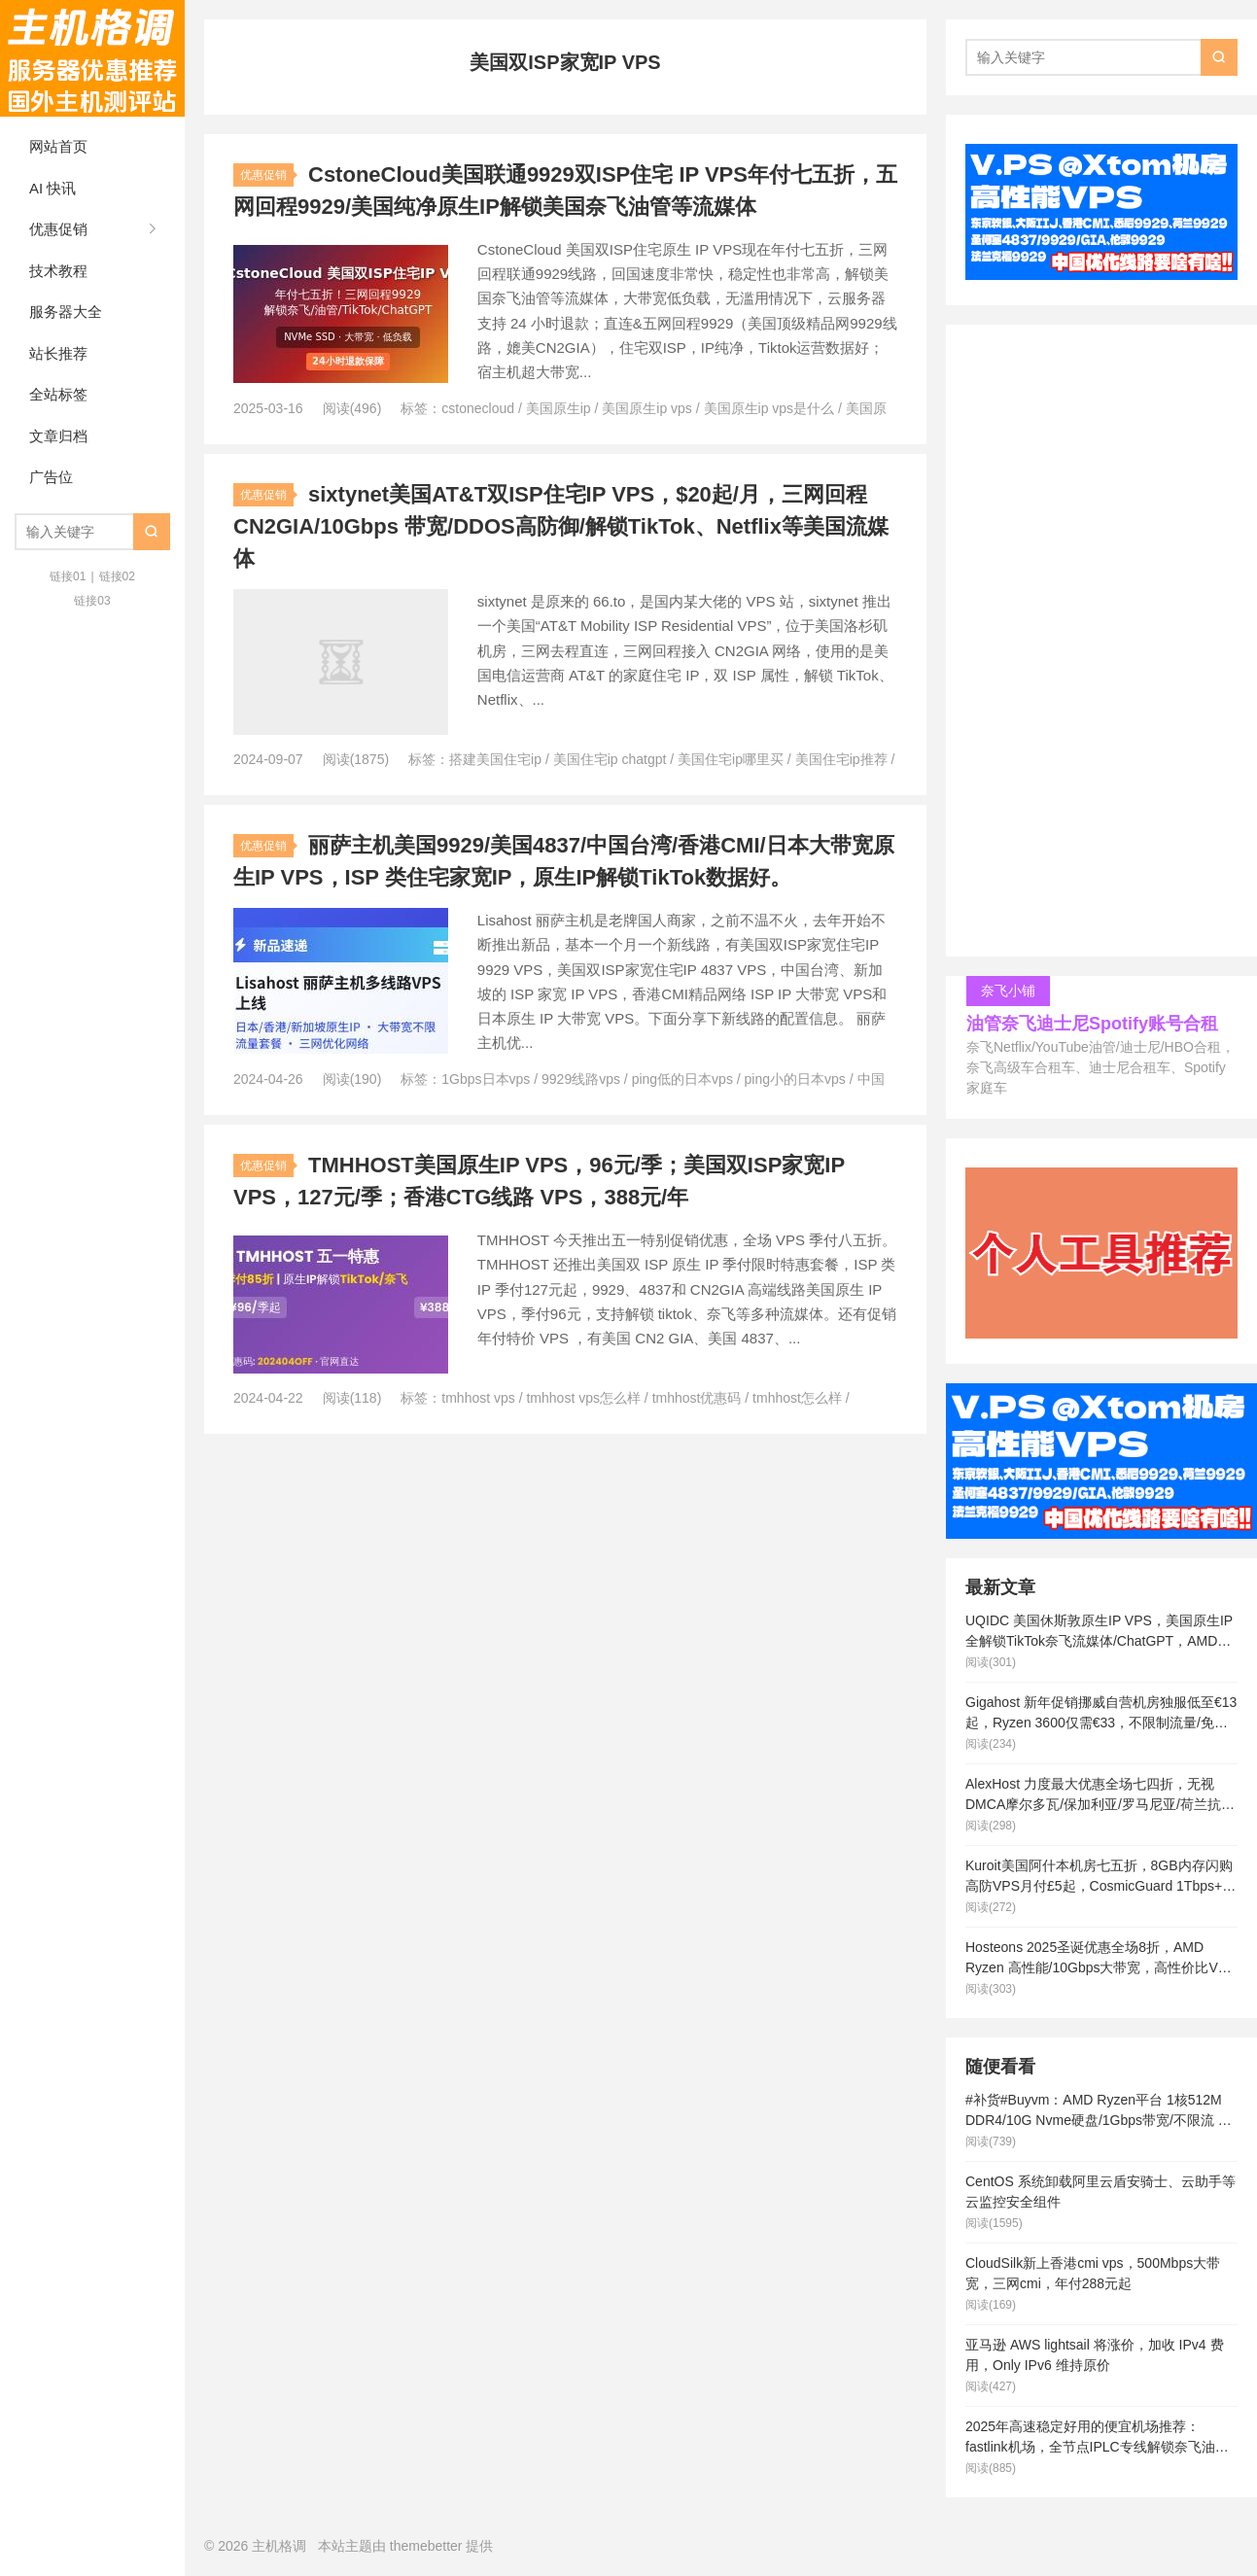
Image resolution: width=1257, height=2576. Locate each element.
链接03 (92, 601)
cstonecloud (477, 408)
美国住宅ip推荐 (841, 759)
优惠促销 (58, 229)
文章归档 (58, 436)
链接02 (117, 576)
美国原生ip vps (647, 408)
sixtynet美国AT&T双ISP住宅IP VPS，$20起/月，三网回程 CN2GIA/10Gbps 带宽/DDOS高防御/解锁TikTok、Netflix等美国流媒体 (561, 526)
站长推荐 (58, 353)
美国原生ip (558, 408)
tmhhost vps (477, 1398)
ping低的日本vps (682, 1079)
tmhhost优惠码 (697, 1398)
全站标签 (58, 394)
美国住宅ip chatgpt (610, 759)
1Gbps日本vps (485, 1079)
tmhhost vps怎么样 (583, 1398)
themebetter (426, 2546)
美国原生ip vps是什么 (769, 408)
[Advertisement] (1101, 645)
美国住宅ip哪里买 (731, 759)
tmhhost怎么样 (797, 1398)
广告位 (51, 477)
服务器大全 (65, 311)
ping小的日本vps (795, 1079)
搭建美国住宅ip (495, 759)
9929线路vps (580, 1079)
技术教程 (58, 270)
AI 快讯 (52, 188)
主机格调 (92, 58)
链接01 (68, 576)
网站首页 (58, 146)
